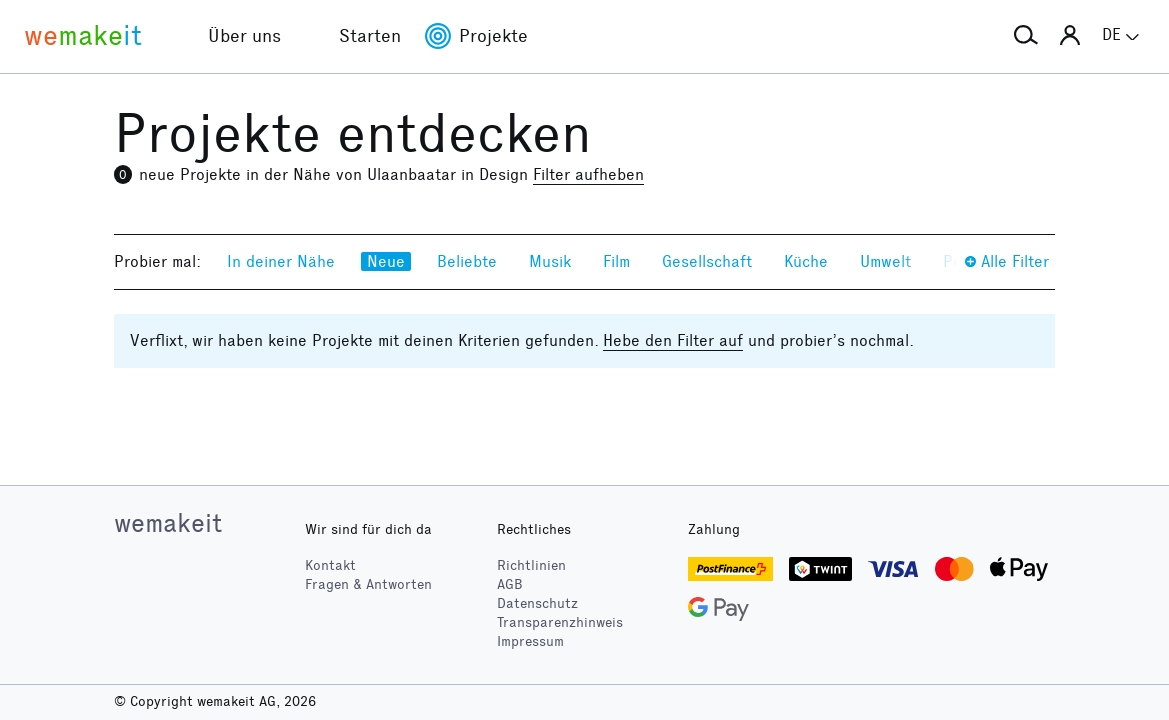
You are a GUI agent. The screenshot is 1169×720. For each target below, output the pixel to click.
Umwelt (885, 261)
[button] (1026, 36)
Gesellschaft (707, 261)
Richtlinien (531, 565)
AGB (510, 584)
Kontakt (330, 565)
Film (616, 261)
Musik (550, 261)
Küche (806, 261)
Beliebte (467, 261)
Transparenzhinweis (560, 622)
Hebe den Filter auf (673, 340)
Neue (386, 261)
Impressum (530, 641)
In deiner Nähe (281, 261)
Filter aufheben (588, 174)
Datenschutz (537, 603)
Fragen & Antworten (368, 584)
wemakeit (168, 523)
